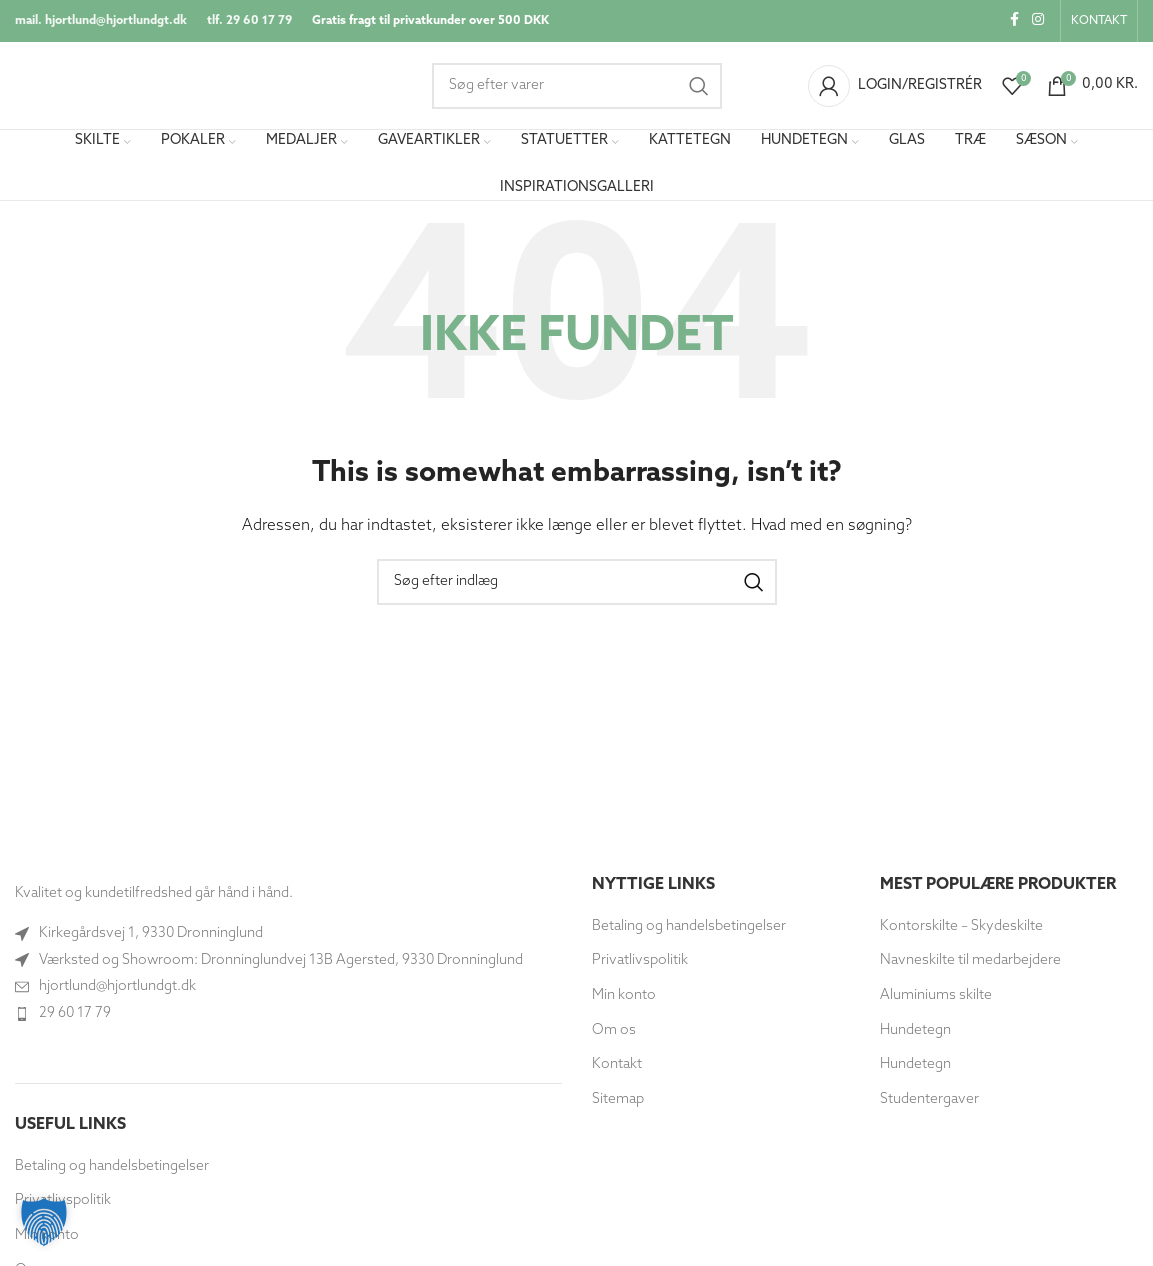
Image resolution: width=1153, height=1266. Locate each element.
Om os (614, 1032)
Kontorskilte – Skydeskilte (961, 928)
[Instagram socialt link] (1038, 21)
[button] (44, 1222)
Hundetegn (915, 1032)
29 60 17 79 (75, 1015)
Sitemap (618, 1101)
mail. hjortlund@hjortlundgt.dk (101, 21)
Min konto (624, 998)
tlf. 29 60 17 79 (249, 21)
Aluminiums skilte (936, 998)
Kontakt (617, 1067)
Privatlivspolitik (640, 963)
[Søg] (577, 87)
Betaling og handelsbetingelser (112, 1168)
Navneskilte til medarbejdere (970, 963)
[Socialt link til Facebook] (1014, 21)
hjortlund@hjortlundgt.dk (117, 989)
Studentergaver (929, 1101)
